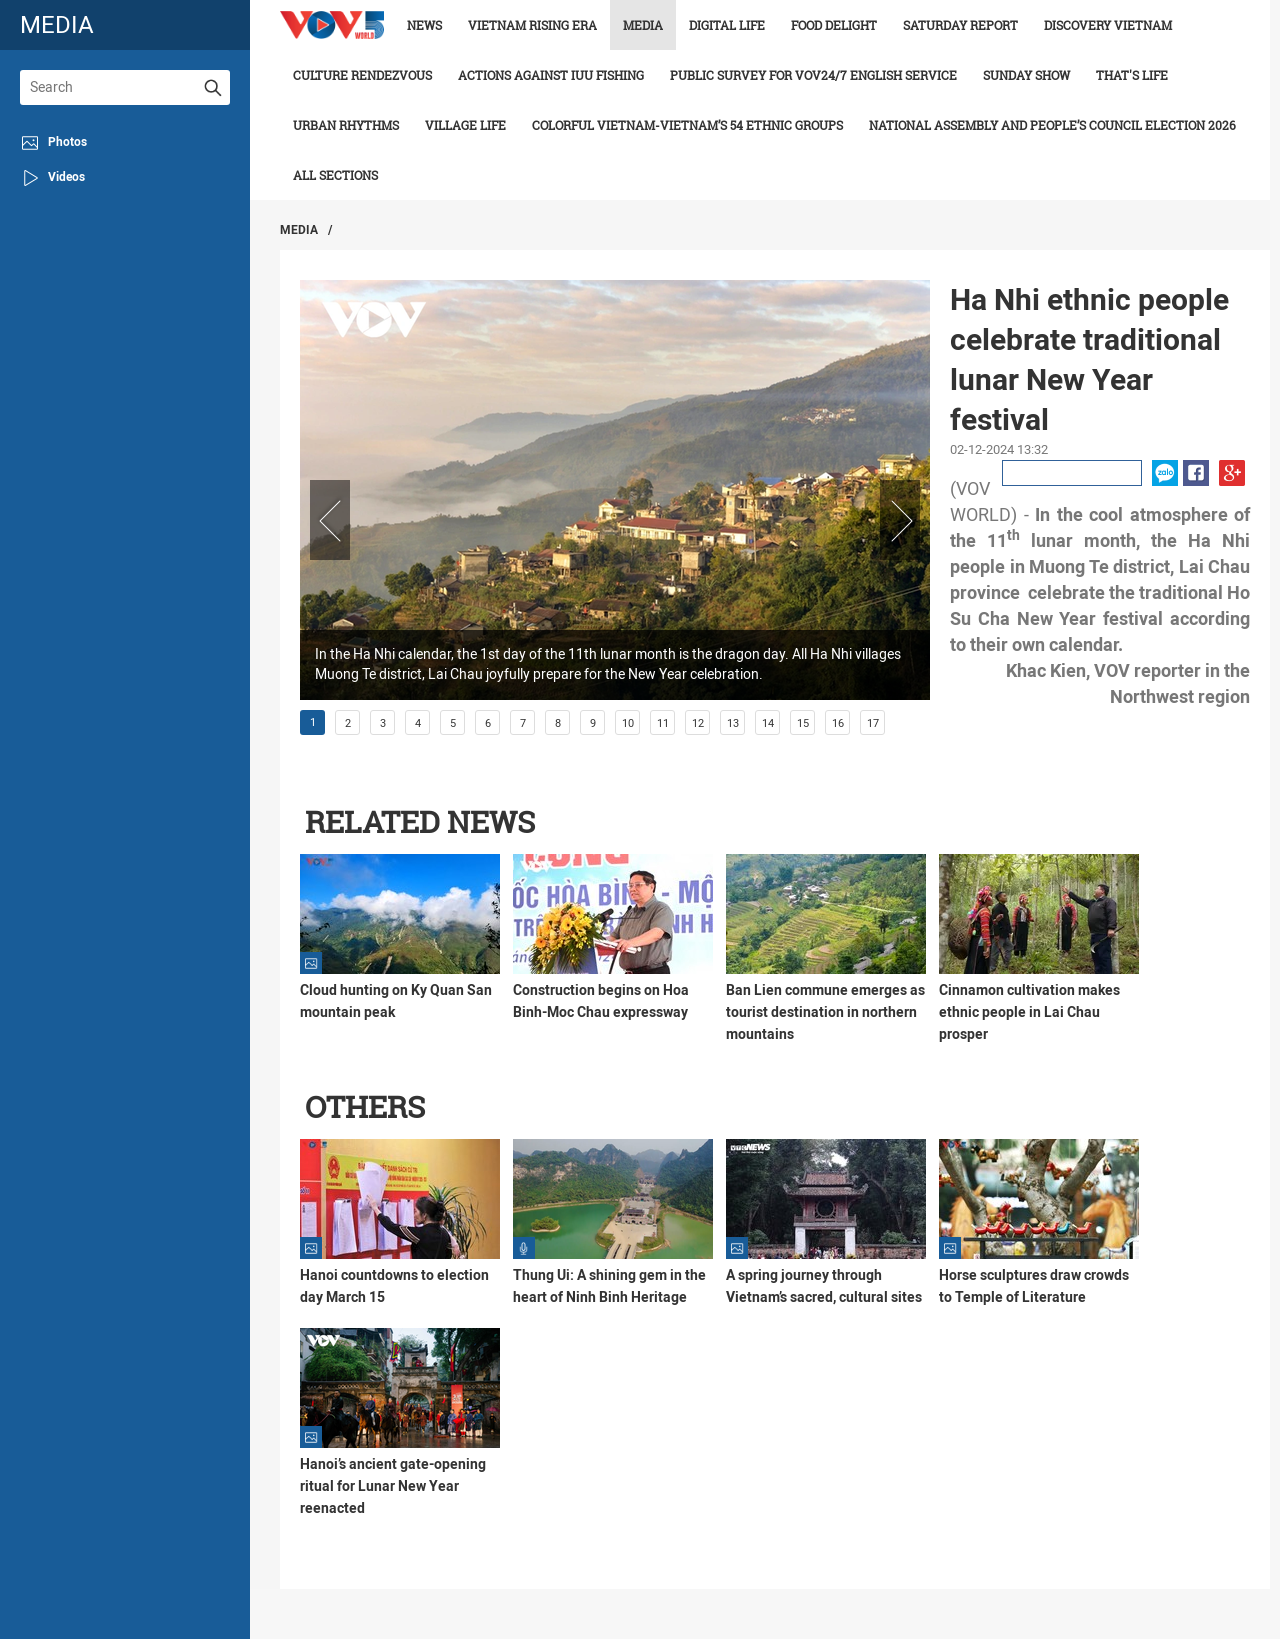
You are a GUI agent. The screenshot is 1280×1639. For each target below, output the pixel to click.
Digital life (727, 25)
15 (803, 723)
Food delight (834, 25)
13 (733, 723)
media (57, 24)
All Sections (335, 175)
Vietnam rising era (532, 25)
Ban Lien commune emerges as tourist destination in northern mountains (825, 1012)
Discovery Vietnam (1108, 25)
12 (698, 723)
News (424, 25)
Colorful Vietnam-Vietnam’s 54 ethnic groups (687, 125)
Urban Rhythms (346, 125)
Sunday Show (1026, 75)
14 (768, 723)
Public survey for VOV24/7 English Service (813, 75)
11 (663, 723)
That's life (1132, 75)
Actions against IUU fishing (551, 75)
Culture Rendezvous (362, 75)
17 (873, 723)
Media (643, 25)
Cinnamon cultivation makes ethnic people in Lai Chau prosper (1029, 1012)
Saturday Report (960, 25)
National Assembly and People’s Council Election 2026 (1052, 125)
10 (628, 723)
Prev (330, 520)
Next (900, 520)
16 (838, 723)
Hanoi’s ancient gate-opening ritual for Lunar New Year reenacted (393, 1486)
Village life (465, 125)
